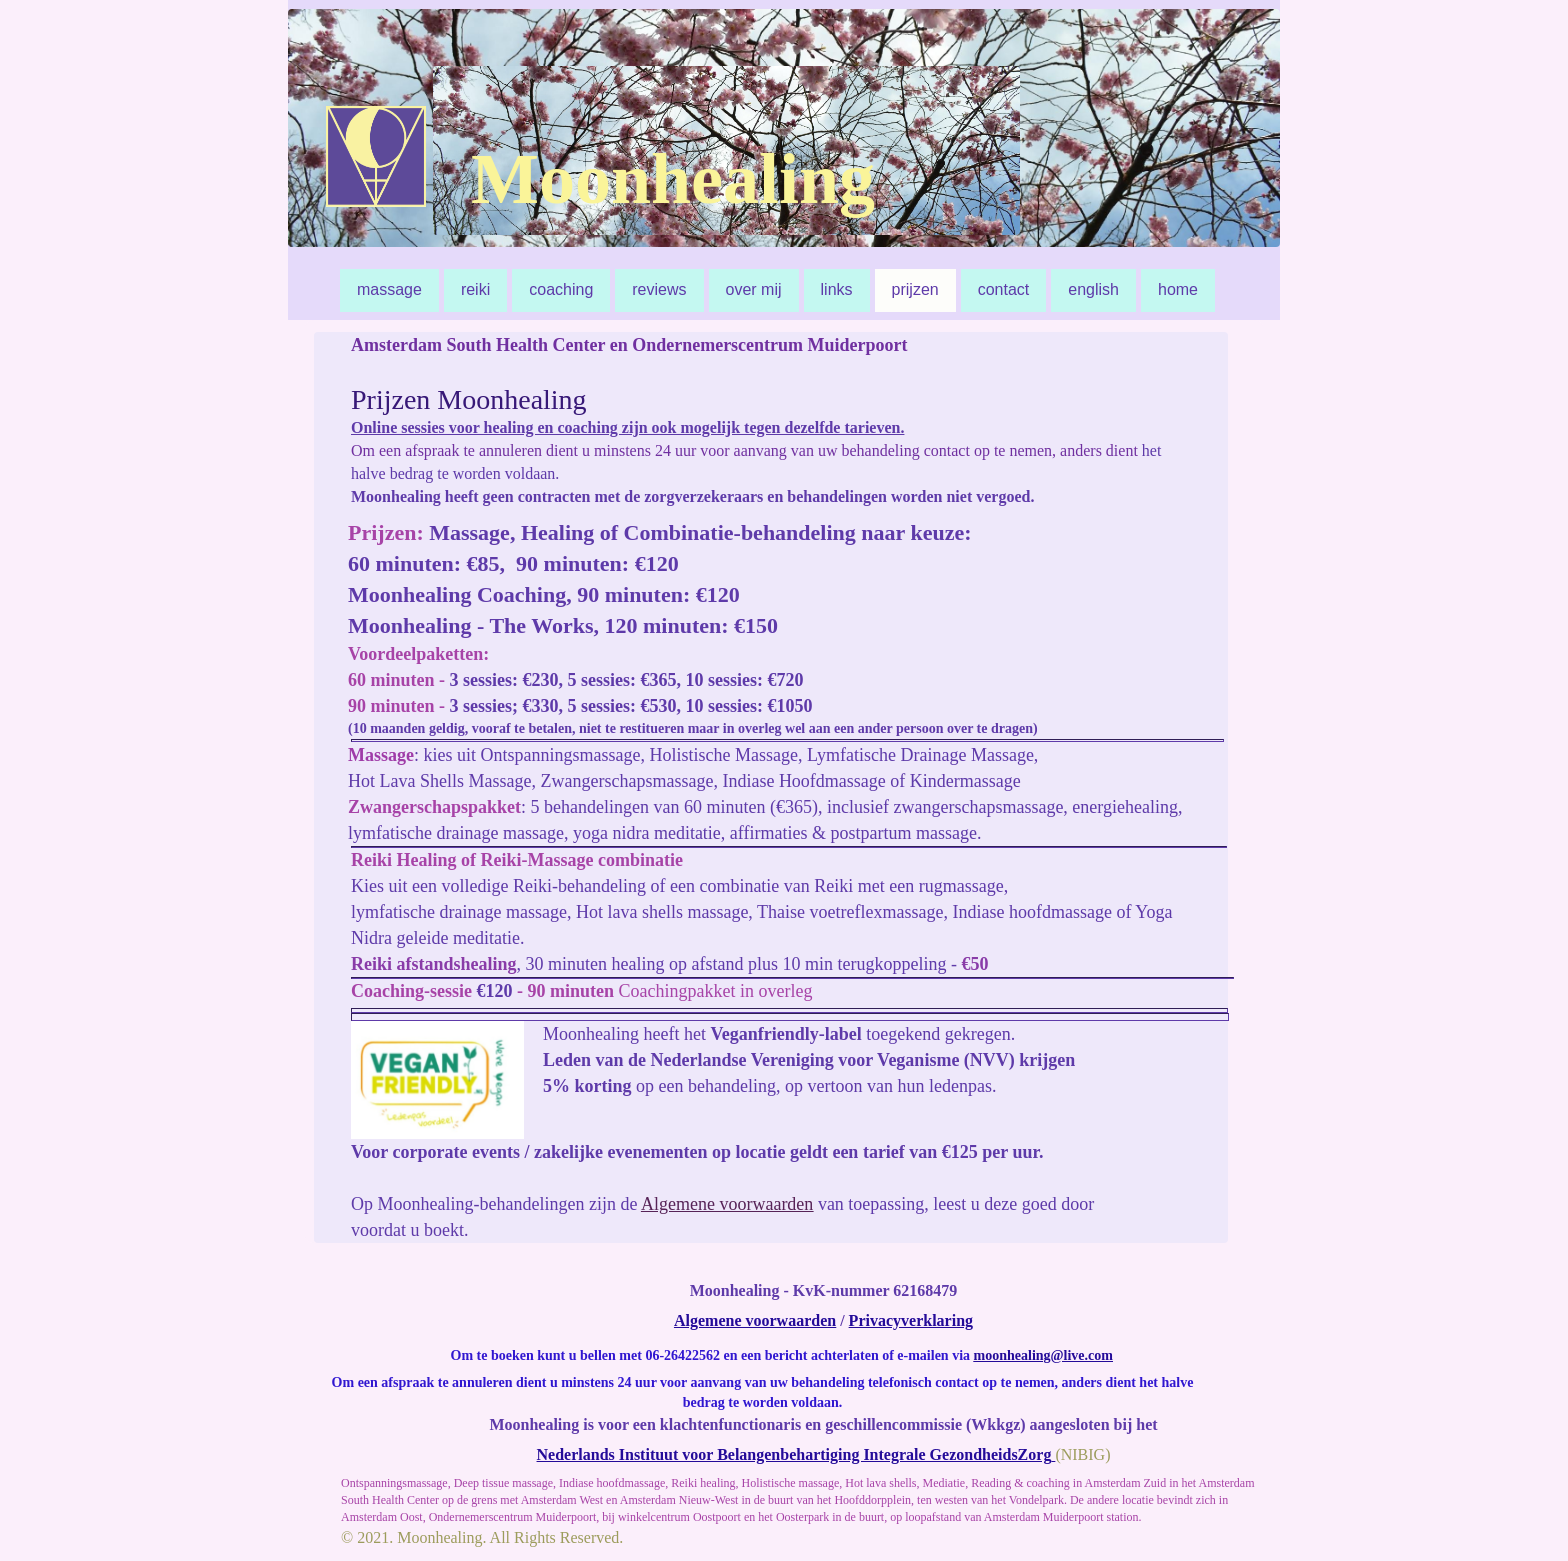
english (1093, 289)
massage (389, 289)
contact (1004, 289)
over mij (754, 289)
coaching (561, 289)
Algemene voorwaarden (727, 1204)
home (1178, 289)
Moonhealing (673, 179)
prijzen (915, 289)
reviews (659, 289)
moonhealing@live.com (1043, 1355)
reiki (475, 289)
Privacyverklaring (911, 1320)
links (837, 289)
